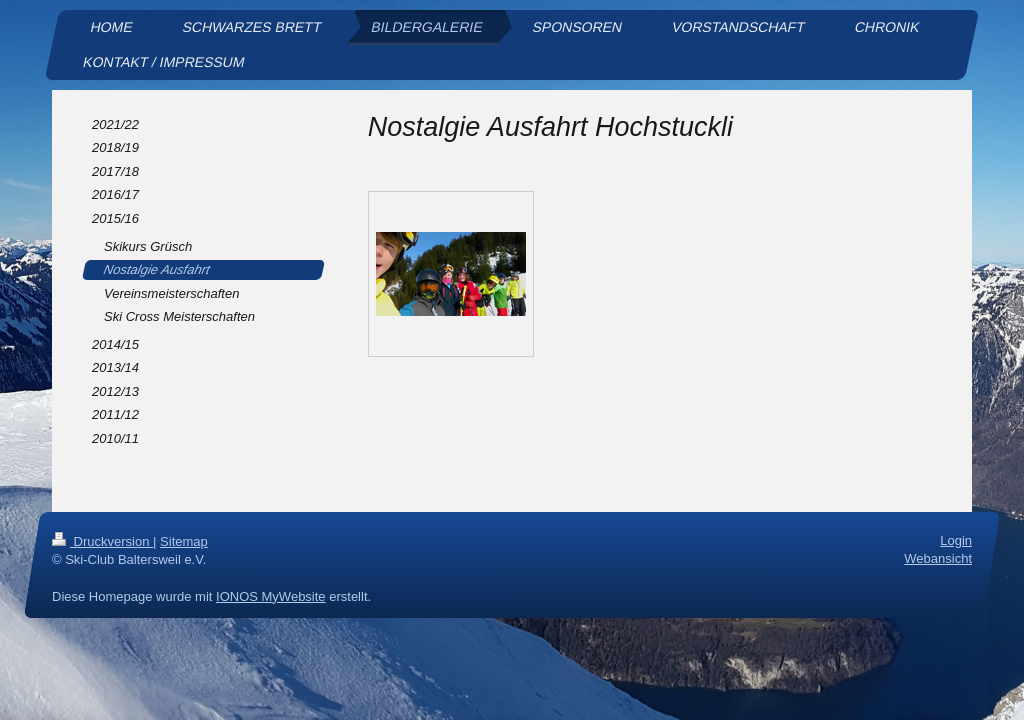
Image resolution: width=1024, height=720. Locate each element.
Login (956, 540)
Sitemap (184, 541)
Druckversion (102, 541)
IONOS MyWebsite (271, 596)
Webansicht (938, 559)
